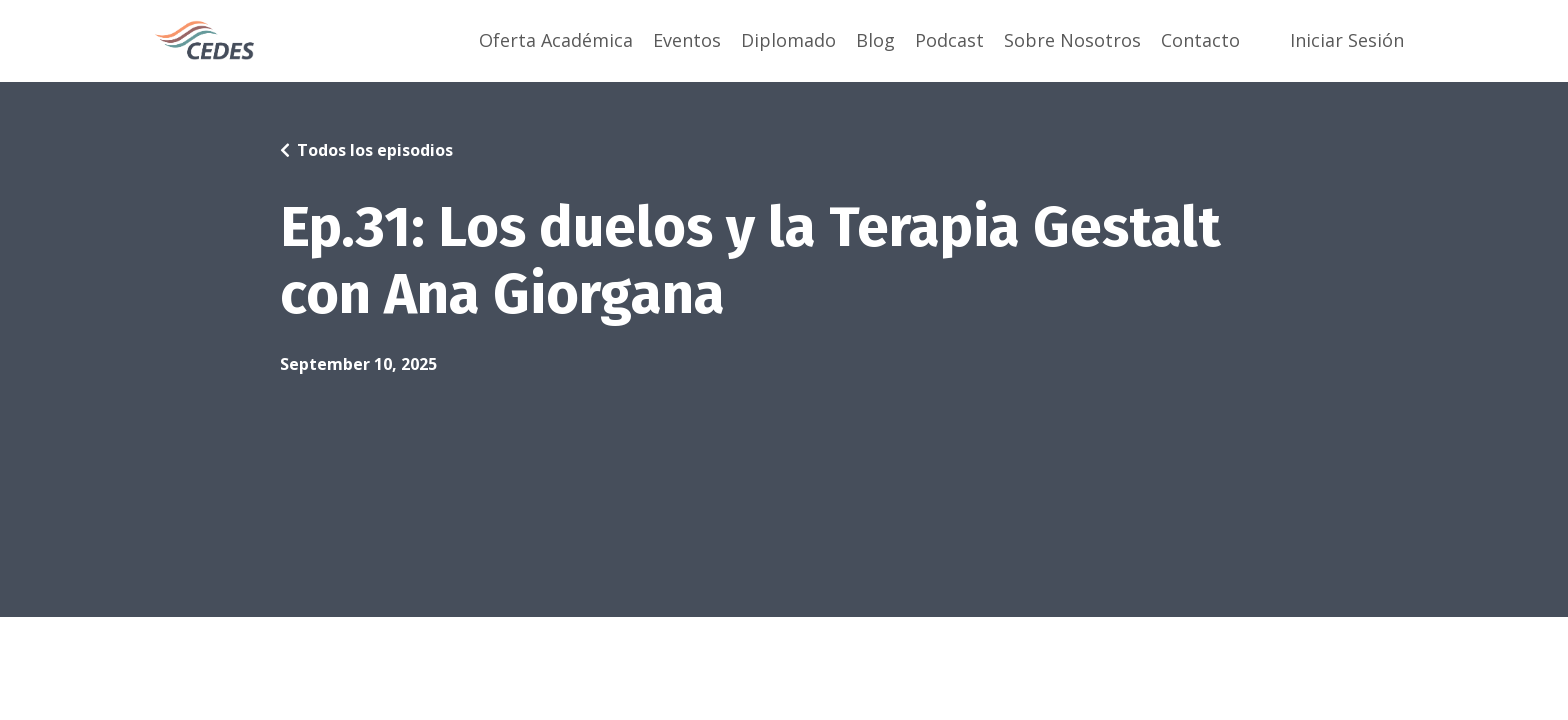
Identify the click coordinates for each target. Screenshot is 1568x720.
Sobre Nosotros (1072, 40)
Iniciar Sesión (1347, 40)
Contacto (1200, 40)
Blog (875, 40)
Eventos (687, 40)
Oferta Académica (556, 40)
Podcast (949, 40)
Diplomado (788, 40)
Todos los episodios (375, 150)
